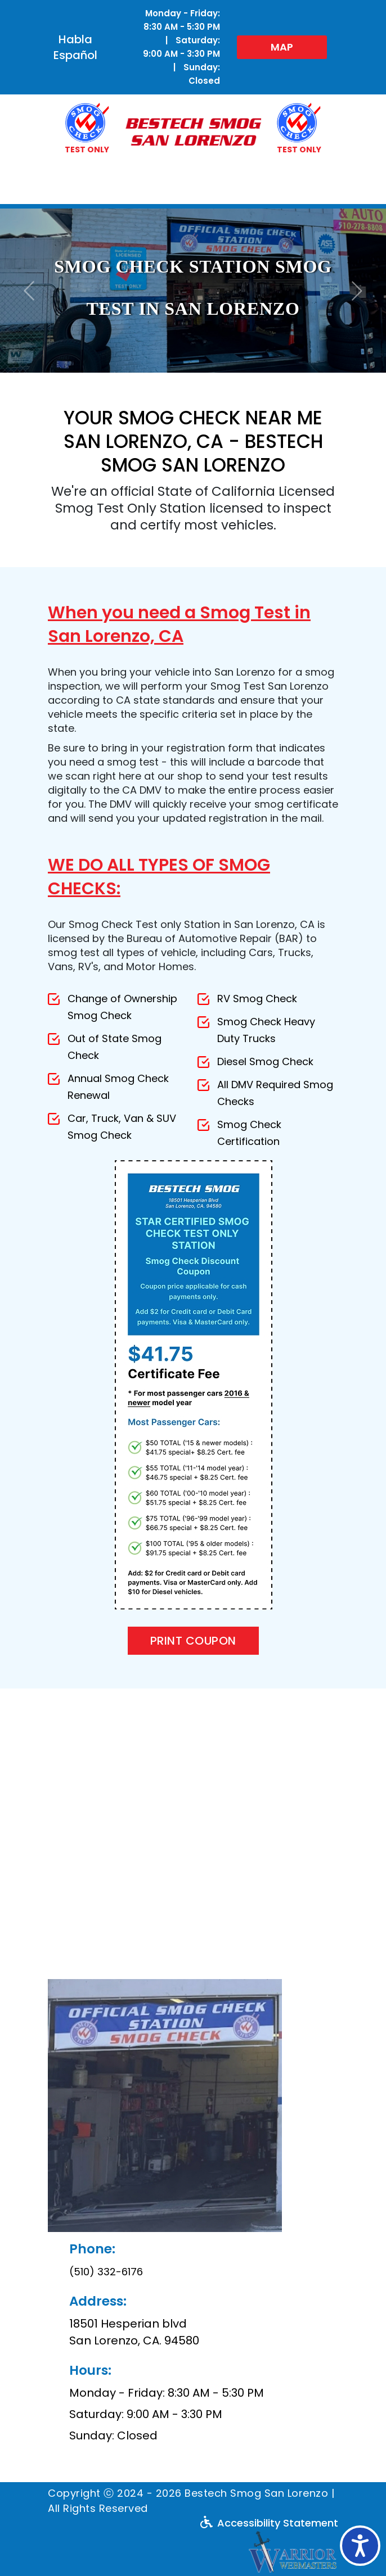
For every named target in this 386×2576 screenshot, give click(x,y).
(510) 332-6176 (106, 2272)
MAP (282, 47)
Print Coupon (193, 1641)
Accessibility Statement (269, 2523)
